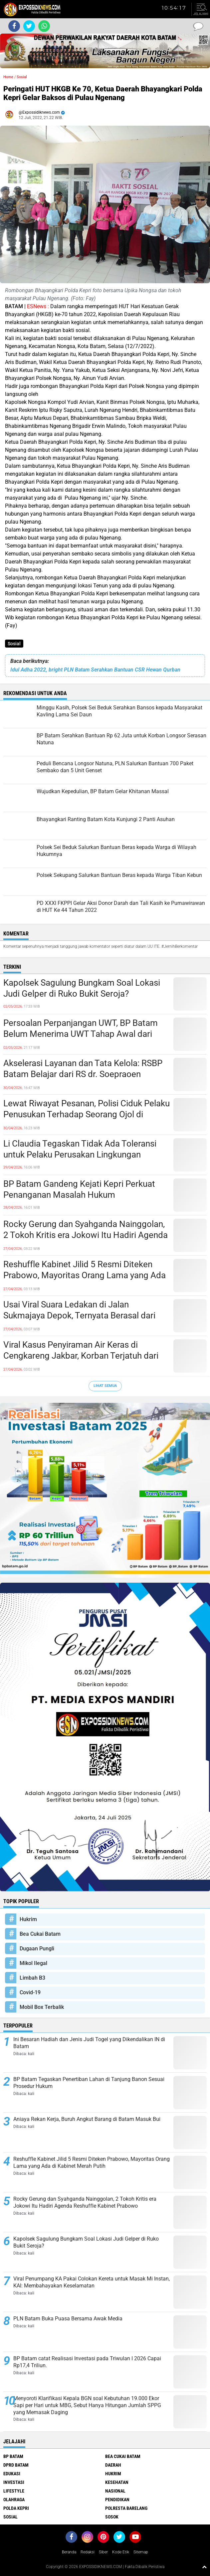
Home (8, 77)
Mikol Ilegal (33, 1963)
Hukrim (28, 1919)
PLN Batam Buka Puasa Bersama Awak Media (67, 2318)
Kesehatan (116, 2482)
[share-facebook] (14, 26)
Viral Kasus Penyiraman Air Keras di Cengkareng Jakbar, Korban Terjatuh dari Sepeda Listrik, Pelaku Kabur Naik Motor (80, 1356)
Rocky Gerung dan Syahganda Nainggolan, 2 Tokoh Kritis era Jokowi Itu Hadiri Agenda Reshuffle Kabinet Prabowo (85, 1235)
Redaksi (88, 2552)
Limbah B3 (32, 1978)
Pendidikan (117, 2499)
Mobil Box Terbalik (42, 2007)
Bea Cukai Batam (40, 1934)
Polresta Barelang (126, 2508)
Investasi (13, 2482)
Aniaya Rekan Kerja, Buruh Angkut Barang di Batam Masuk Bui (86, 2119)
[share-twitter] (29, 26)
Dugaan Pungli (37, 1948)
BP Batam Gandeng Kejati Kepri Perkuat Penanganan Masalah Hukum (79, 1189)
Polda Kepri (16, 2508)
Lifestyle (13, 2491)
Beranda (69, 2552)
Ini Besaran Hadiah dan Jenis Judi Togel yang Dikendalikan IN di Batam (89, 2042)
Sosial (14, 643)
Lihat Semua (105, 1386)
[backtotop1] (204, 2567)
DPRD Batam (16, 2465)
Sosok (111, 2516)
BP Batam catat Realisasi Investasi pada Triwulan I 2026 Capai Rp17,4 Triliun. (87, 2362)
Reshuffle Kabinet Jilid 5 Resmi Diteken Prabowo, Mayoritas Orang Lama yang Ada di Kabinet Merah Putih (84, 1275)
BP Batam (13, 2456)
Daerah (113, 2465)
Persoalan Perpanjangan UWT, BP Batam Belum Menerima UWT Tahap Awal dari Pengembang (80, 1034)
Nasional (115, 2491)
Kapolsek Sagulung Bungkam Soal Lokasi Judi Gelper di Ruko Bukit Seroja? (81, 988)
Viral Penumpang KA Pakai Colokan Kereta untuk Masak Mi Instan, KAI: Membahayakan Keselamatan (91, 2282)
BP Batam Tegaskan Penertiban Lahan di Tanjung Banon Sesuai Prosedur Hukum (88, 2082)
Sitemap (140, 2552)
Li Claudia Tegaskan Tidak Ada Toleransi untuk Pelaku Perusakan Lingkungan (79, 1149)
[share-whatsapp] (44, 26)
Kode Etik (120, 2552)
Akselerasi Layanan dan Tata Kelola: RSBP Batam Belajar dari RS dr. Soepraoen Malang (82, 1074)
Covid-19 (30, 1992)
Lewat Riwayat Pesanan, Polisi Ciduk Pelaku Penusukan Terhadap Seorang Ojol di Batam (86, 1114)
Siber (103, 2552)
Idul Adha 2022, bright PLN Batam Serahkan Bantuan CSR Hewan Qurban (95, 670)
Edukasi (11, 2473)
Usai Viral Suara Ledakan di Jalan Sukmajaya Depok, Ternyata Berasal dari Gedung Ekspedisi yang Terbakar (79, 1315)
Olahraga (14, 2499)
